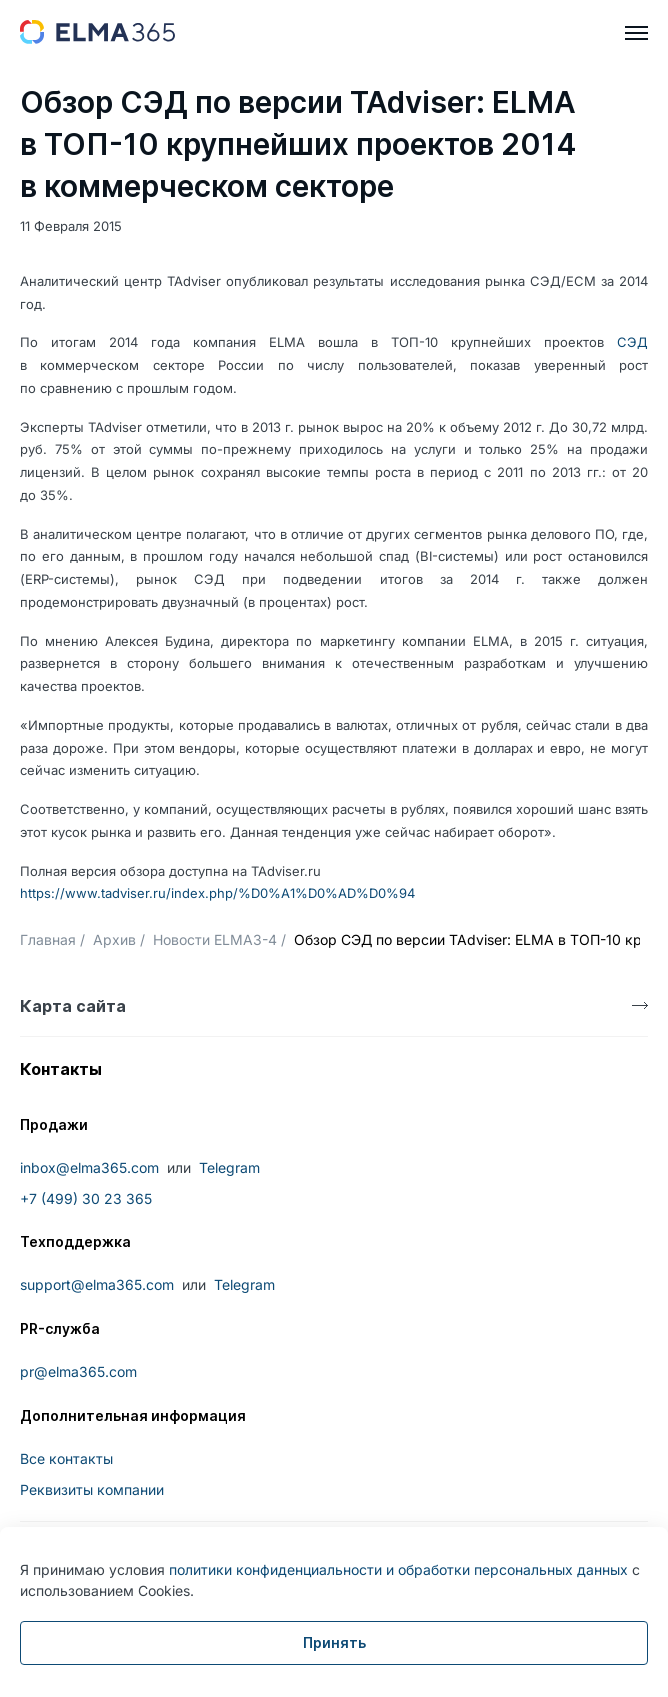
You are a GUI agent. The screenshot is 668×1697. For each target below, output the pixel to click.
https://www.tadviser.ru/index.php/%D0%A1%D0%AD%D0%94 (217, 893)
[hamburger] (636, 33)
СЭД (632, 342)
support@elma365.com (97, 1284)
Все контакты (66, 1458)
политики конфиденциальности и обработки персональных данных (398, 1569)
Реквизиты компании (92, 1489)
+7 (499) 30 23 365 (86, 1198)
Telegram (229, 1167)
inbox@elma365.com (89, 1167)
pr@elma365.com (78, 1371)
